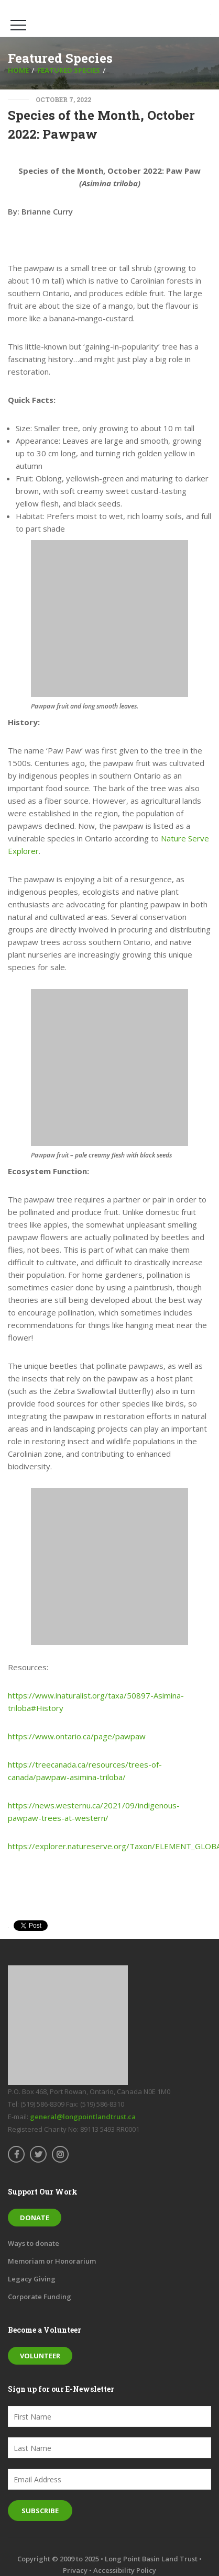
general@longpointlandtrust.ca (83, 2116)
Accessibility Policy (124, 2570)
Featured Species (68, 70)
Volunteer (40, 2355)
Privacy (75, 2570)
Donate (34, 2217)
